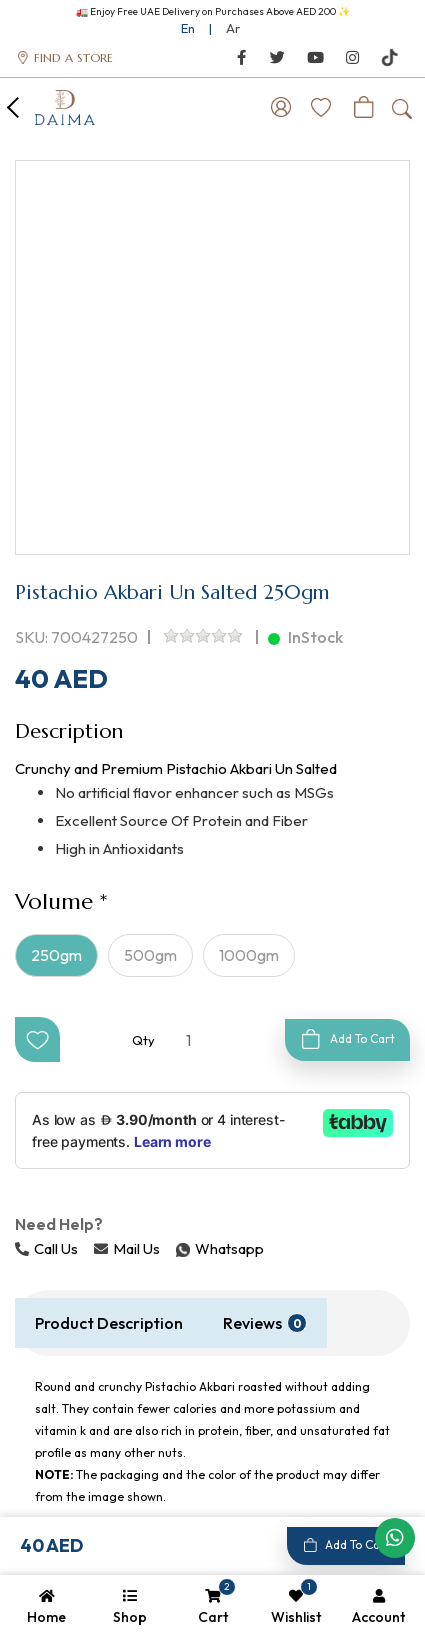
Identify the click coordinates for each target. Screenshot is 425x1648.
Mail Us (127, 1248)
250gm (56, 955)
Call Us (46, 1248)
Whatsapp (178, 1248)
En (188, 28)
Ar (233, 28)
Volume (54, 901)
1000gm (249, 955)
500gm (150, 955)
